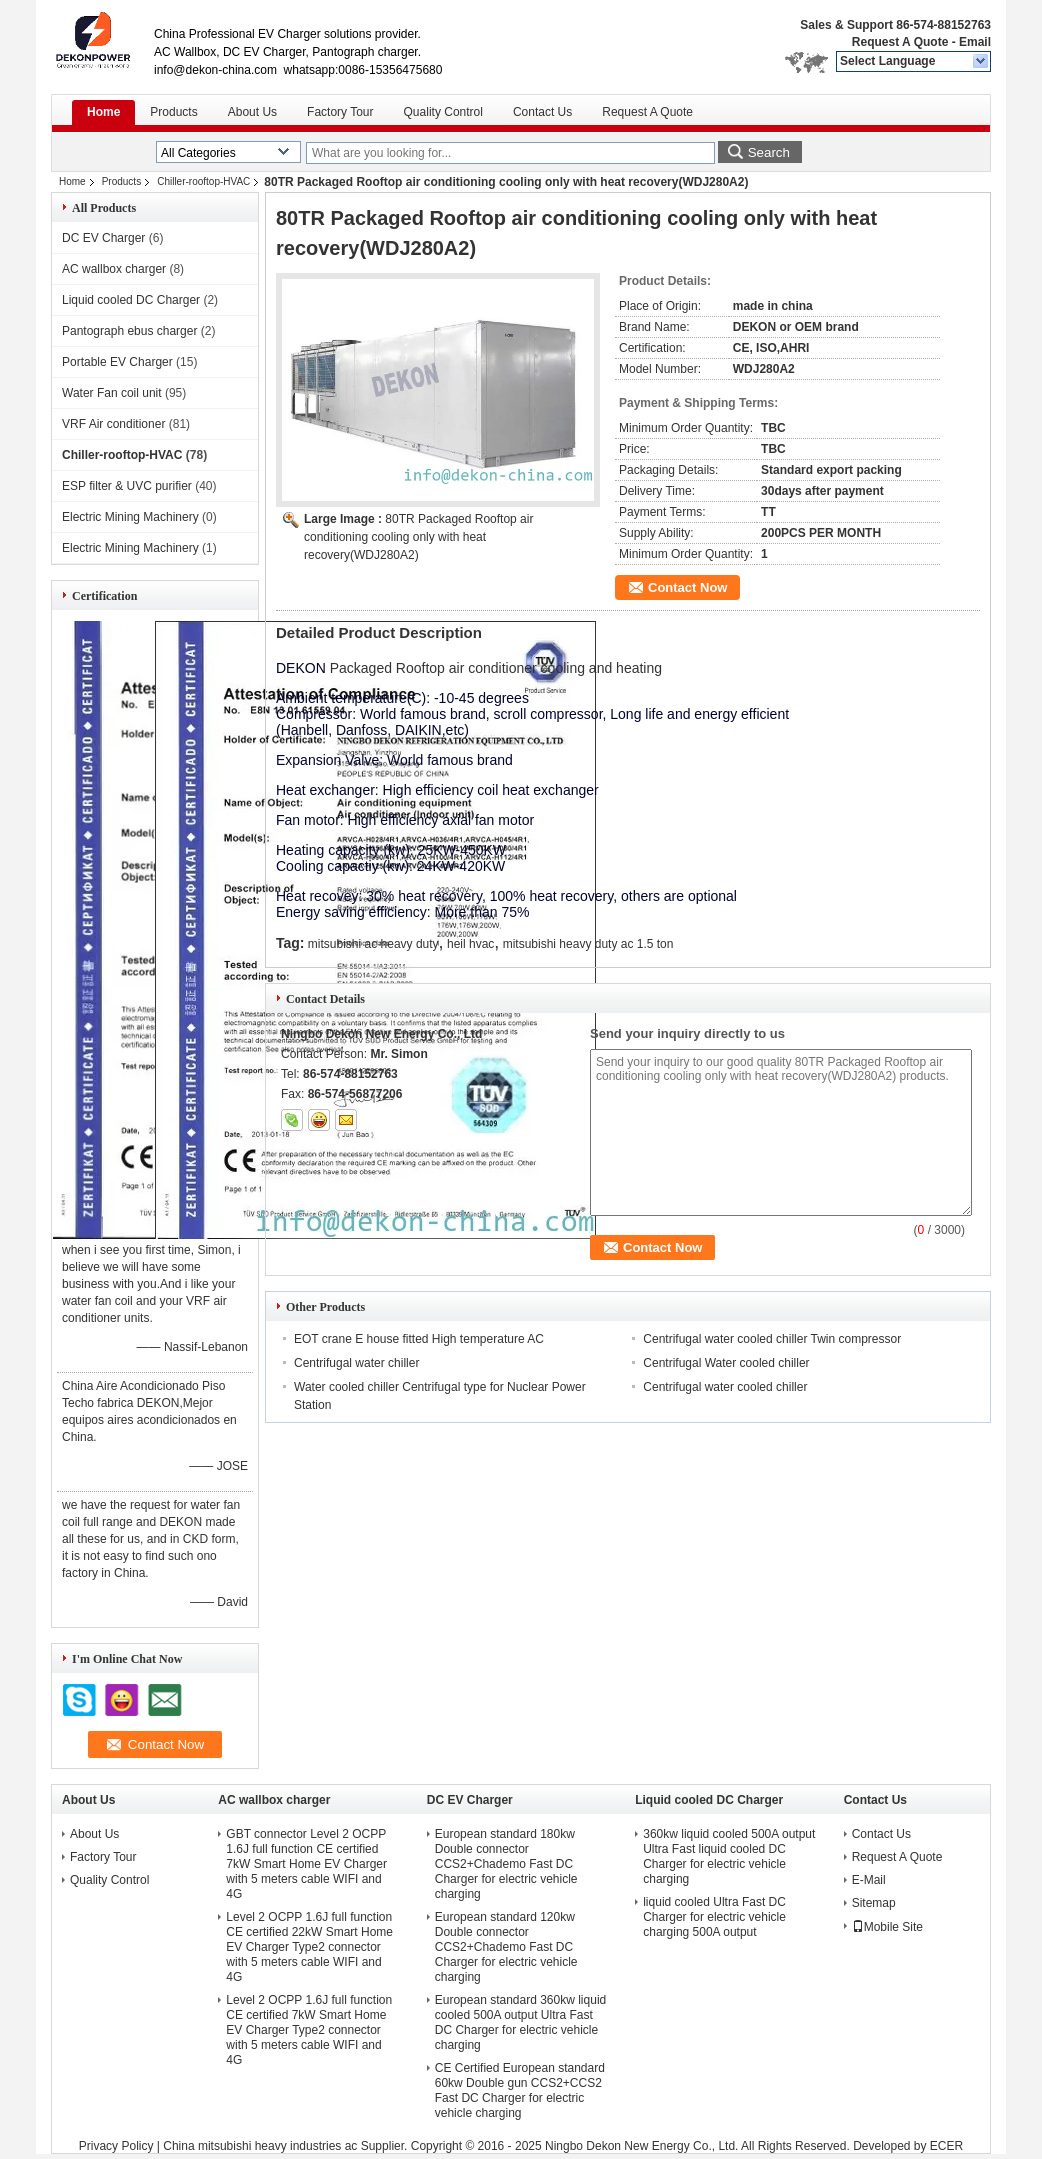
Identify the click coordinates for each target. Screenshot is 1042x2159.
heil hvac (470, 944)
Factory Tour (340, 112)
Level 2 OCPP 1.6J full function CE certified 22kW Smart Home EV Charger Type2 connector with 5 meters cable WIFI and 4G (309, 1947)
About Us (252, 112)
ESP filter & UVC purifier (127, 486)
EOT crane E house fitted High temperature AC (419, 1339)
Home (103, 112)
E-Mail (869, 1880)
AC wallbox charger (114, 269)
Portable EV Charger (117, 362)
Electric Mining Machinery (130, 517)
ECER (946, 2146)
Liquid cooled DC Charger (131, 300)
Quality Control (443, 112)
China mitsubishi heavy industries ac (260, 2146)
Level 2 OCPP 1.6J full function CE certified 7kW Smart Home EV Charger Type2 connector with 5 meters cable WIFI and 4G (309, 2030)
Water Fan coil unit (112, 393)
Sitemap (874, 1903)
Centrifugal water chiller (356, 1363)
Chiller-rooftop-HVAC (203, 181)
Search (769, 152)
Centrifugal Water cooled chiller (726, 1363)
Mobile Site (887, 1927)
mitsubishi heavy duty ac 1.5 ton (588, 944)
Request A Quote (900, 42)
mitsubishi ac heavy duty (373, 944)
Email (975, 42)
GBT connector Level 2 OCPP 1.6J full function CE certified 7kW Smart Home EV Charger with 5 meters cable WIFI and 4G (306, 1864)
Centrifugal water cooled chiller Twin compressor (772, 1339)
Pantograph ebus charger (129, 331)
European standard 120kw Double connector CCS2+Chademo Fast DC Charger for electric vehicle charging (506, 1947)
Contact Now (687, 587)
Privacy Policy (116, 2146)
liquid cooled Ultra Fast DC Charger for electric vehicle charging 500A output (714, 1917)
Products (173, 112)
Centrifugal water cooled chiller (725, 1387)
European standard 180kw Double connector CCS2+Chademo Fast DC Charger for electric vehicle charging (506, 1864)
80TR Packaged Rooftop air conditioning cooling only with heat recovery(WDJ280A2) (418, 537)
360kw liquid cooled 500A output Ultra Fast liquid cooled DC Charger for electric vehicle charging (729, 1856)
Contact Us (542, 112)
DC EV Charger (103, 238)
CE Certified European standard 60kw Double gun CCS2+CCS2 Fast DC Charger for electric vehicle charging (520, 2090)
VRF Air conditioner (113, 424)
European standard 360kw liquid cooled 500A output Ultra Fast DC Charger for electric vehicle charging (520, 2022)
